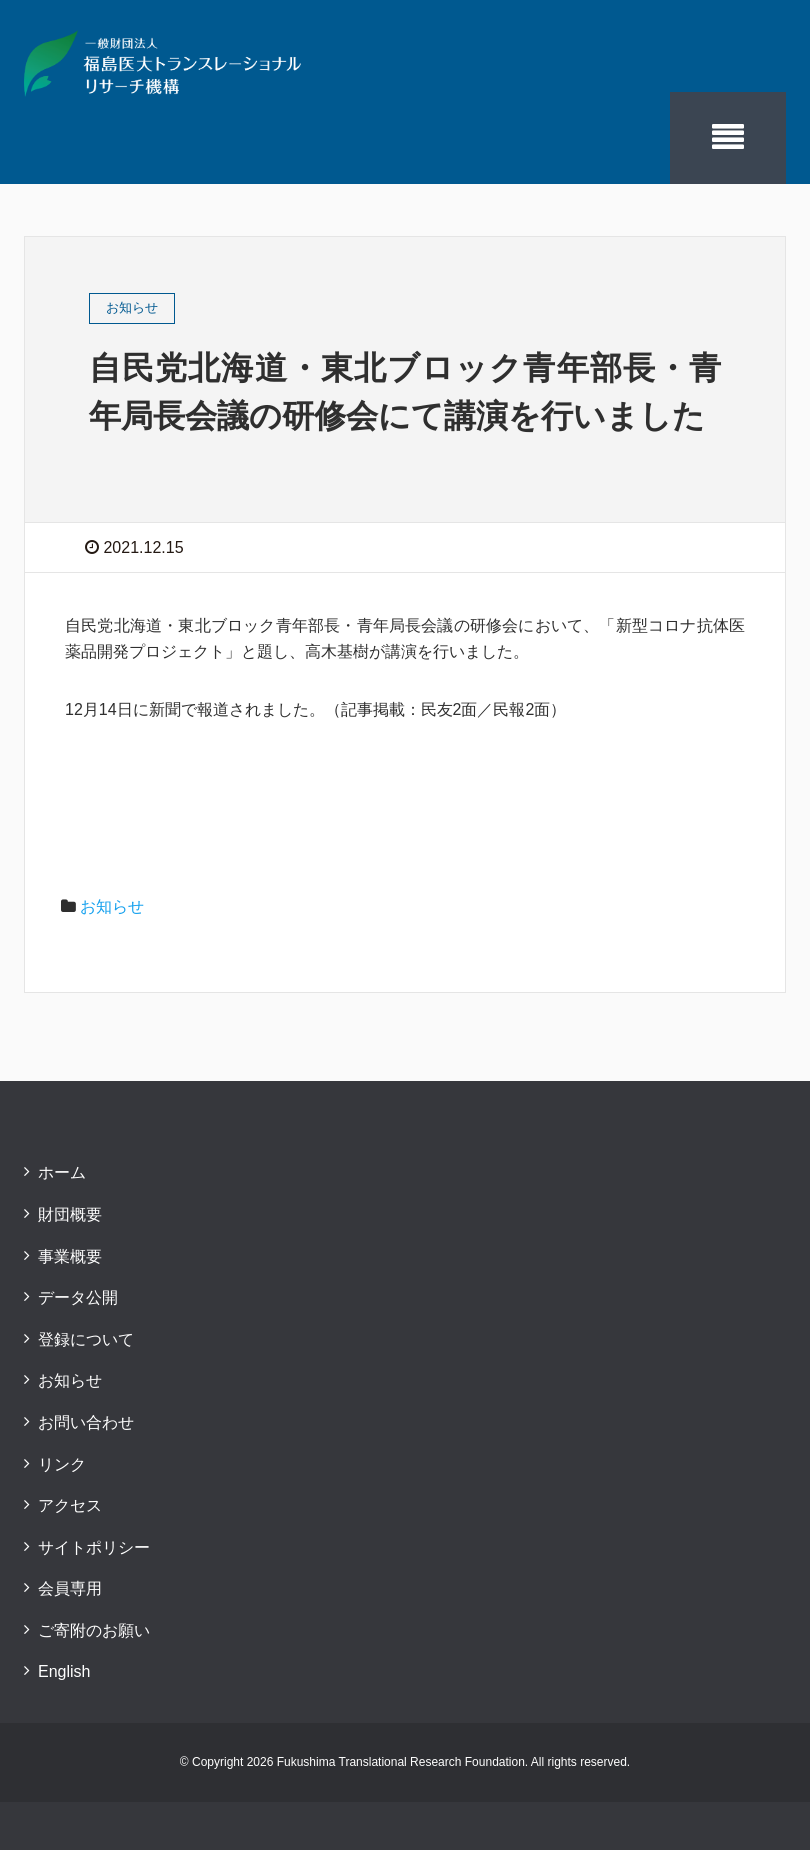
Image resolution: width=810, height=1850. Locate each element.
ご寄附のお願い (94, 1630)
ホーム (62, 1172)
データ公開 (78, 1297)
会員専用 (70, 1588)
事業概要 (70, 1256)
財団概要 (70, 1214)
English (64, 1671)
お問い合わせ (86, 1422)
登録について (86, 1339)
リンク (62, 1464)
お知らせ (112, 906)
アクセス (70, 1505)
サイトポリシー (94, 1547)
